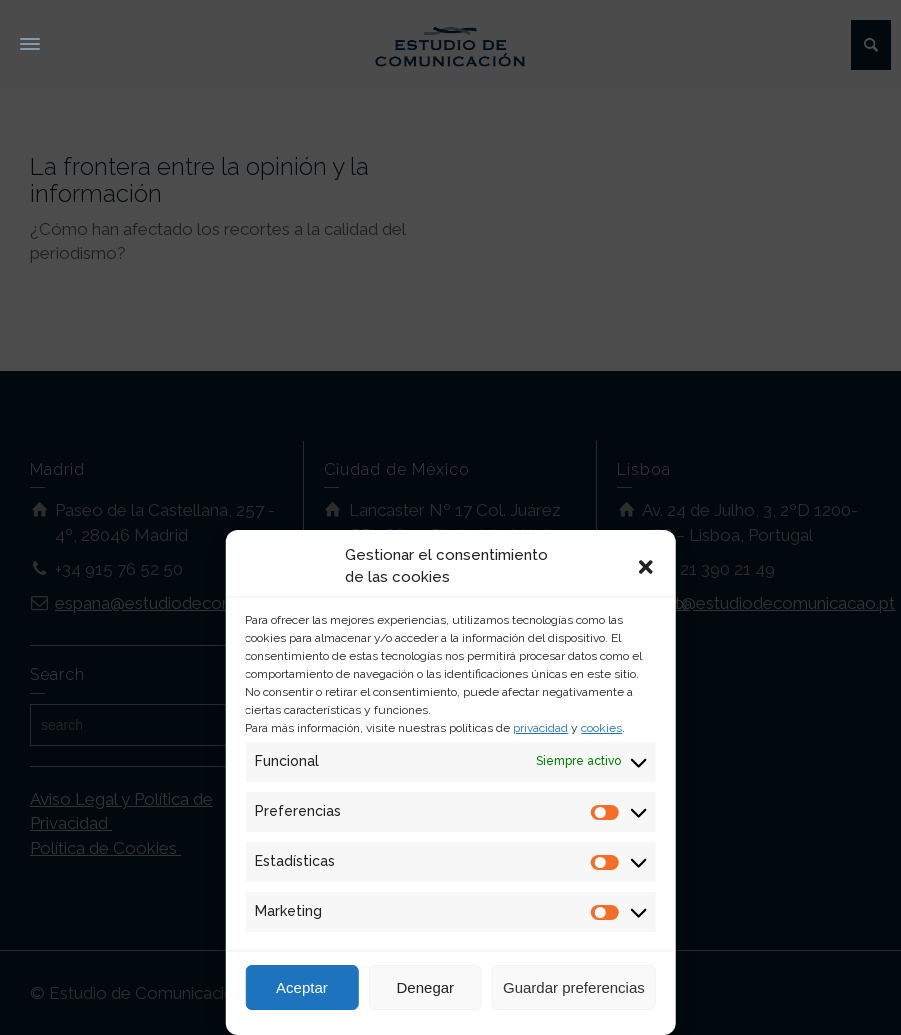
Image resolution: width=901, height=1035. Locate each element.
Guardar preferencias (574, 987)
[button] (646, 567)
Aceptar (302, 987)
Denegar (426, 987)
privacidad (540, 728)
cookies (601, 728)
